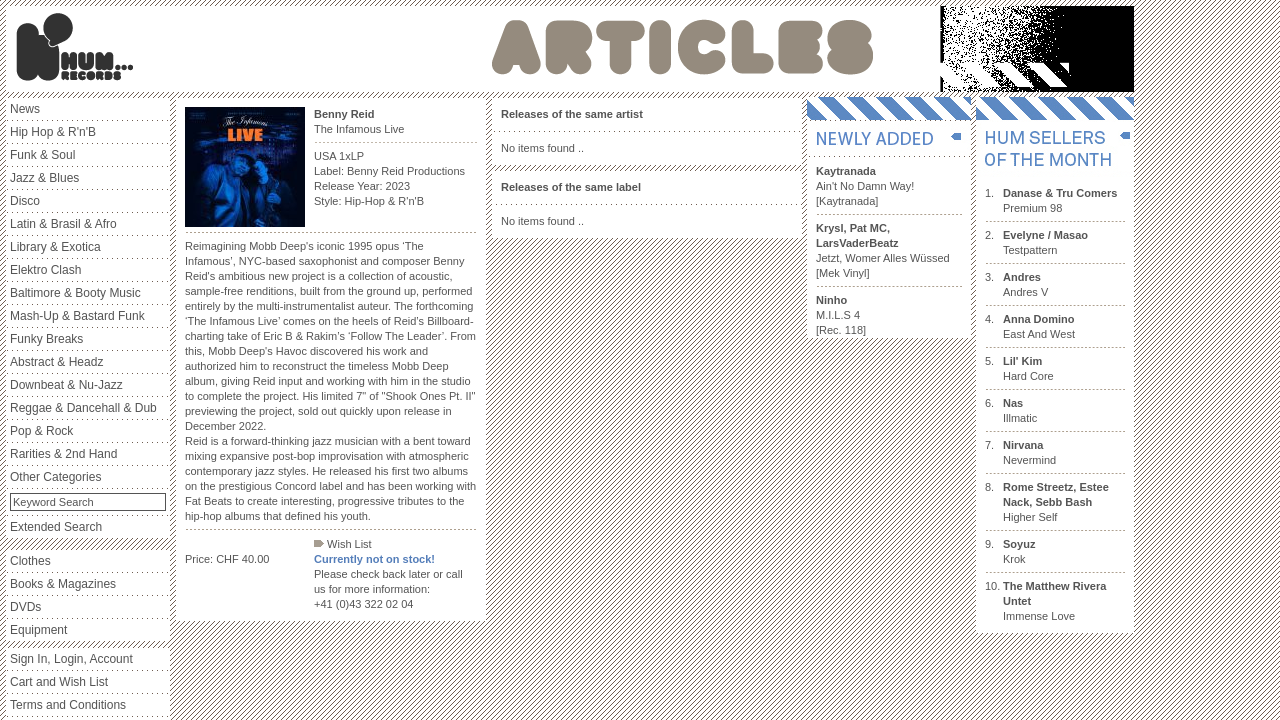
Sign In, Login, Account (71, 659)
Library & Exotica (55, 247)
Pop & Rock (41, 431)
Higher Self (1056, 502)
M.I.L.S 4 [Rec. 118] (841, 315)
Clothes (30, 561)
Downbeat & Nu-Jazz (66, 385)
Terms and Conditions (68, 705)
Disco (25, 201)
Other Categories (55, 477)
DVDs (25, 607)
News (25, 109)
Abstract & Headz (56, 362)
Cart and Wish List (59, 682)
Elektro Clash (45, 270)
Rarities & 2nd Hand (63, 454)
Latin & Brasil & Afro (63, 224)
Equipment (38, 630)
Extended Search (56, 527)
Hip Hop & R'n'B (53, 132)
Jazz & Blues (44, 178)
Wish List (343, 544)
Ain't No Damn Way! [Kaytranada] (865, 186)
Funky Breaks (46, 339)
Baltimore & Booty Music (75, 293)
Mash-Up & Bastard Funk (77, 316)
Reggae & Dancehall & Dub (83, 408)
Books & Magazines (63, 584)
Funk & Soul (42, 155)
